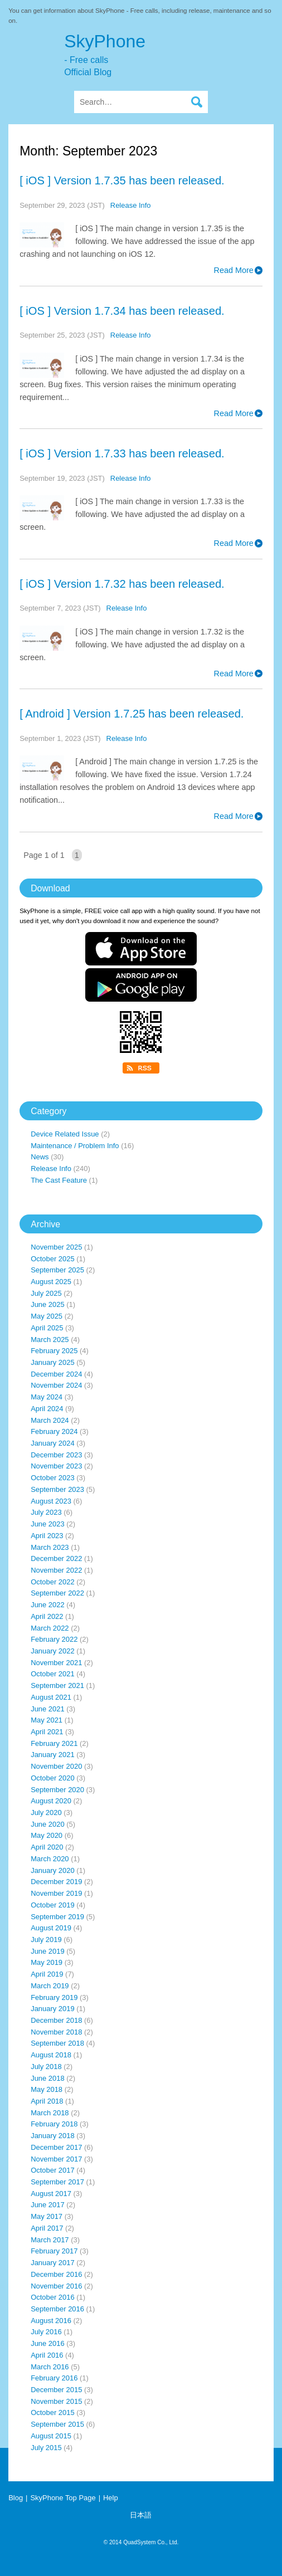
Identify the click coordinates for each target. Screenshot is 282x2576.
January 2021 (53, 1754)
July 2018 (46, 2066)
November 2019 (56, 1893)
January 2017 (53, 2262)
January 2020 (53, 1870)
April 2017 (47, 2228)
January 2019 (53, 2008)
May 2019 (46, 1962)
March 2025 (50, 1339)
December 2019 (56, 1881)
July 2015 (46, 2447)
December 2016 (56, 2274)
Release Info (130, 205)
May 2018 (46, 2089)
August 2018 (51, 2055)
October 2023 (53, 1478)
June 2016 (48, 2343)
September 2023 (57, 1489)
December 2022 (56, 1558)
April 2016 (47, 2355)
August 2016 (51, 2320)
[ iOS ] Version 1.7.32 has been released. (122, 584)
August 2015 (51, 2436)
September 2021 (57, 1685)
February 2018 (54, 2124)
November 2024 (56, 1385)
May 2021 (46, 1720)
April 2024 (47, 1408)
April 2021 (47, 1732)
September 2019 (57, 1917)
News (39, 1157)
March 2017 (50, 2240)
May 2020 (46, 1835)
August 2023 (51, 1501)
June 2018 (48, 2078)
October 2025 (53, 1259)
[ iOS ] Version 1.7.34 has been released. (122, 311)
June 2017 (48, 2205)
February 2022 (54, 1639)
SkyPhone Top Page (62, 2498)
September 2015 (57, 2424)
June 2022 (48, 1605)
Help (110, 2498)
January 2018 (53, 2135)
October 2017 (53, 2170)
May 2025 (46, 1316)
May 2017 (46, 2216)
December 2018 (56, 2020)
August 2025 (51, 1281)
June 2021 (48, 1709)
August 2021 (51, 1697)
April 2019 (47, 1974)
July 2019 (46, 1939)
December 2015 (56, 2389)
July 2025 (46, 1293)
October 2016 (53, 2297)
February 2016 (54, 2378)
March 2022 (50, 1628)
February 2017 (54, 2251)
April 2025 (47, 1328)
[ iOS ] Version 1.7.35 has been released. (122, 180)
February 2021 (54, 1743)
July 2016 (46, 2332)
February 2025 (54, 1350)
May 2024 (46, 1397)
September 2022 (57, 1593)
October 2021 (53, 1674)
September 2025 (57, 1270)
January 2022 (53, 1651)
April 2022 (47, 1616)
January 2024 (53, 1443)
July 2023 (46, 1512)
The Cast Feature (59, 1180)
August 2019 (51, 1928)
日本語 (141, 2515)
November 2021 (56, 1662)
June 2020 (48, 1824)
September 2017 (57, 2182)
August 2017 (51, 2193)
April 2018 (47, 2101)
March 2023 (50, 1547)
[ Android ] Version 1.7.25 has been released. (132, 714)
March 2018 (50, 2113)
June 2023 (48, 1524)
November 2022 (56, 1570)
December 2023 (56, 1455)
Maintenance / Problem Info (75, 1145)
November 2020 (56, 1766)
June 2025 (48, 1304)
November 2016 (56, 2286)
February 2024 (54, 1431)
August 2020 (51, 1801)
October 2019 (53, 1905)
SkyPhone (169, 55)
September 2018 (57, 2043)
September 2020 (57, 1789)
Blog (15, 2498)
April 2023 (47, 1535)
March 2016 (50, 2367)
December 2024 (56, 1374)
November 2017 (56, 2159)
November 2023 (56, 1466)
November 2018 (56, 2032)
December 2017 (56, 2147)
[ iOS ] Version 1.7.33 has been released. (122, 453)
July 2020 (46, 1812)
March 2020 (50, 1859)
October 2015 (53, 2412)
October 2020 (53, 1778)
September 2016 (57, 2309)
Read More (234, 270)
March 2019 (50, 1986)
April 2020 (47, 1847)
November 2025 (56, 1247)
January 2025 (53, 1362)
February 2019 (54, 1997)
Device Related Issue (65, 1134)
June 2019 (48, 1951)
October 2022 (53, 1582)
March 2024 (50, 1420)
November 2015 (56, 2401)
